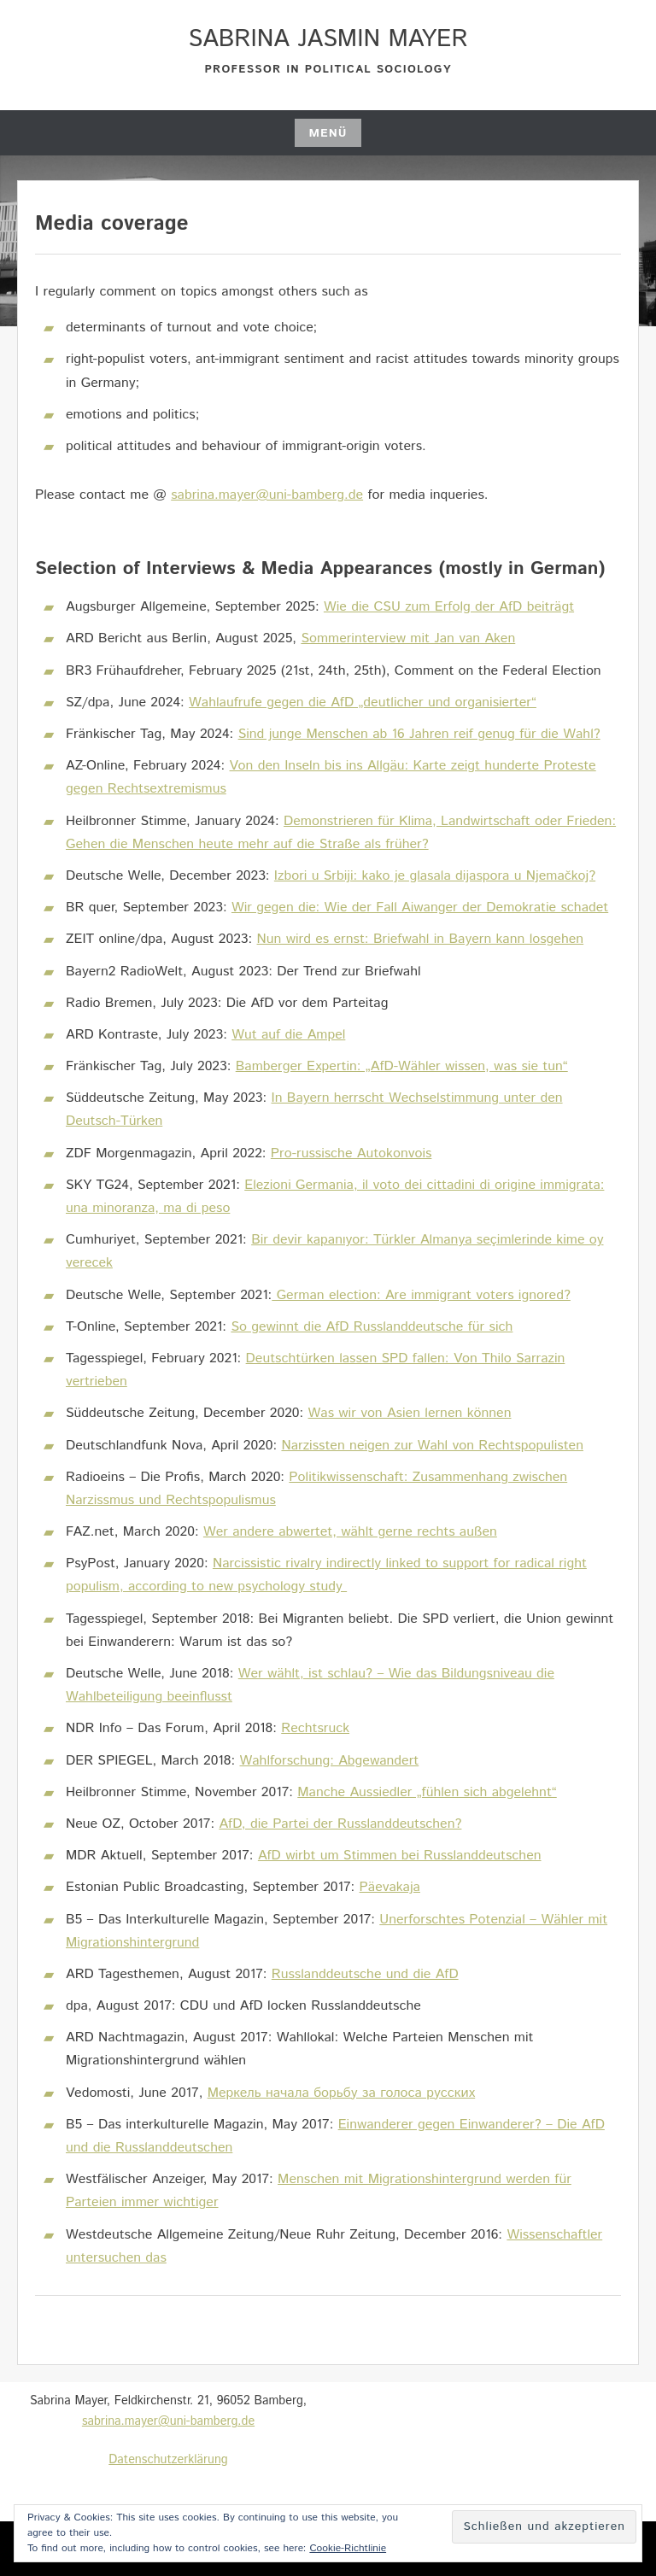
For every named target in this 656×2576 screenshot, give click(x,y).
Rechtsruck (315, 1728)
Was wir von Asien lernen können (410, 1413)
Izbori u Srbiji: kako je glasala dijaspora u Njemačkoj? (434, 876)
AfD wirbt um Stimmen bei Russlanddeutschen (400, 1855)
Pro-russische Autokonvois (351, 1153)
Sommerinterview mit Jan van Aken (408, 638)
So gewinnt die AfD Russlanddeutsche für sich (371, 1327)
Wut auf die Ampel (288, 1035)
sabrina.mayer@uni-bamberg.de (267, 495)
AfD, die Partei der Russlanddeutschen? (340, 1824)
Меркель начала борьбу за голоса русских (342, 2093)
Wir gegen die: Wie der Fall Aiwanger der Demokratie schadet (419, 907)
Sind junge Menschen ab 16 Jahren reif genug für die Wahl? (419, 734)
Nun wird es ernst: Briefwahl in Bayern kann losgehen (420, 939)
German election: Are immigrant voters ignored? (421, 1295)
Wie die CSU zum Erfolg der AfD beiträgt (449, 607)
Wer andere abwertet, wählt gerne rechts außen (350, 1532)
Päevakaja (390, 1887)
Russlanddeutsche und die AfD (365, 1974)
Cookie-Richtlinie (347, 2548)
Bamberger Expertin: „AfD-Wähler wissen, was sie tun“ (402, 1066)
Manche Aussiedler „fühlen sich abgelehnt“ (426, 1792)
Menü (327, 133)
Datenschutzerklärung (167, 2459)
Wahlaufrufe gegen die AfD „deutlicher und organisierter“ (362, 702)
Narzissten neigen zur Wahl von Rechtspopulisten (432, 1445)
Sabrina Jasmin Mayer (327, 39)
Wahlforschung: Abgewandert (329, 1761)
